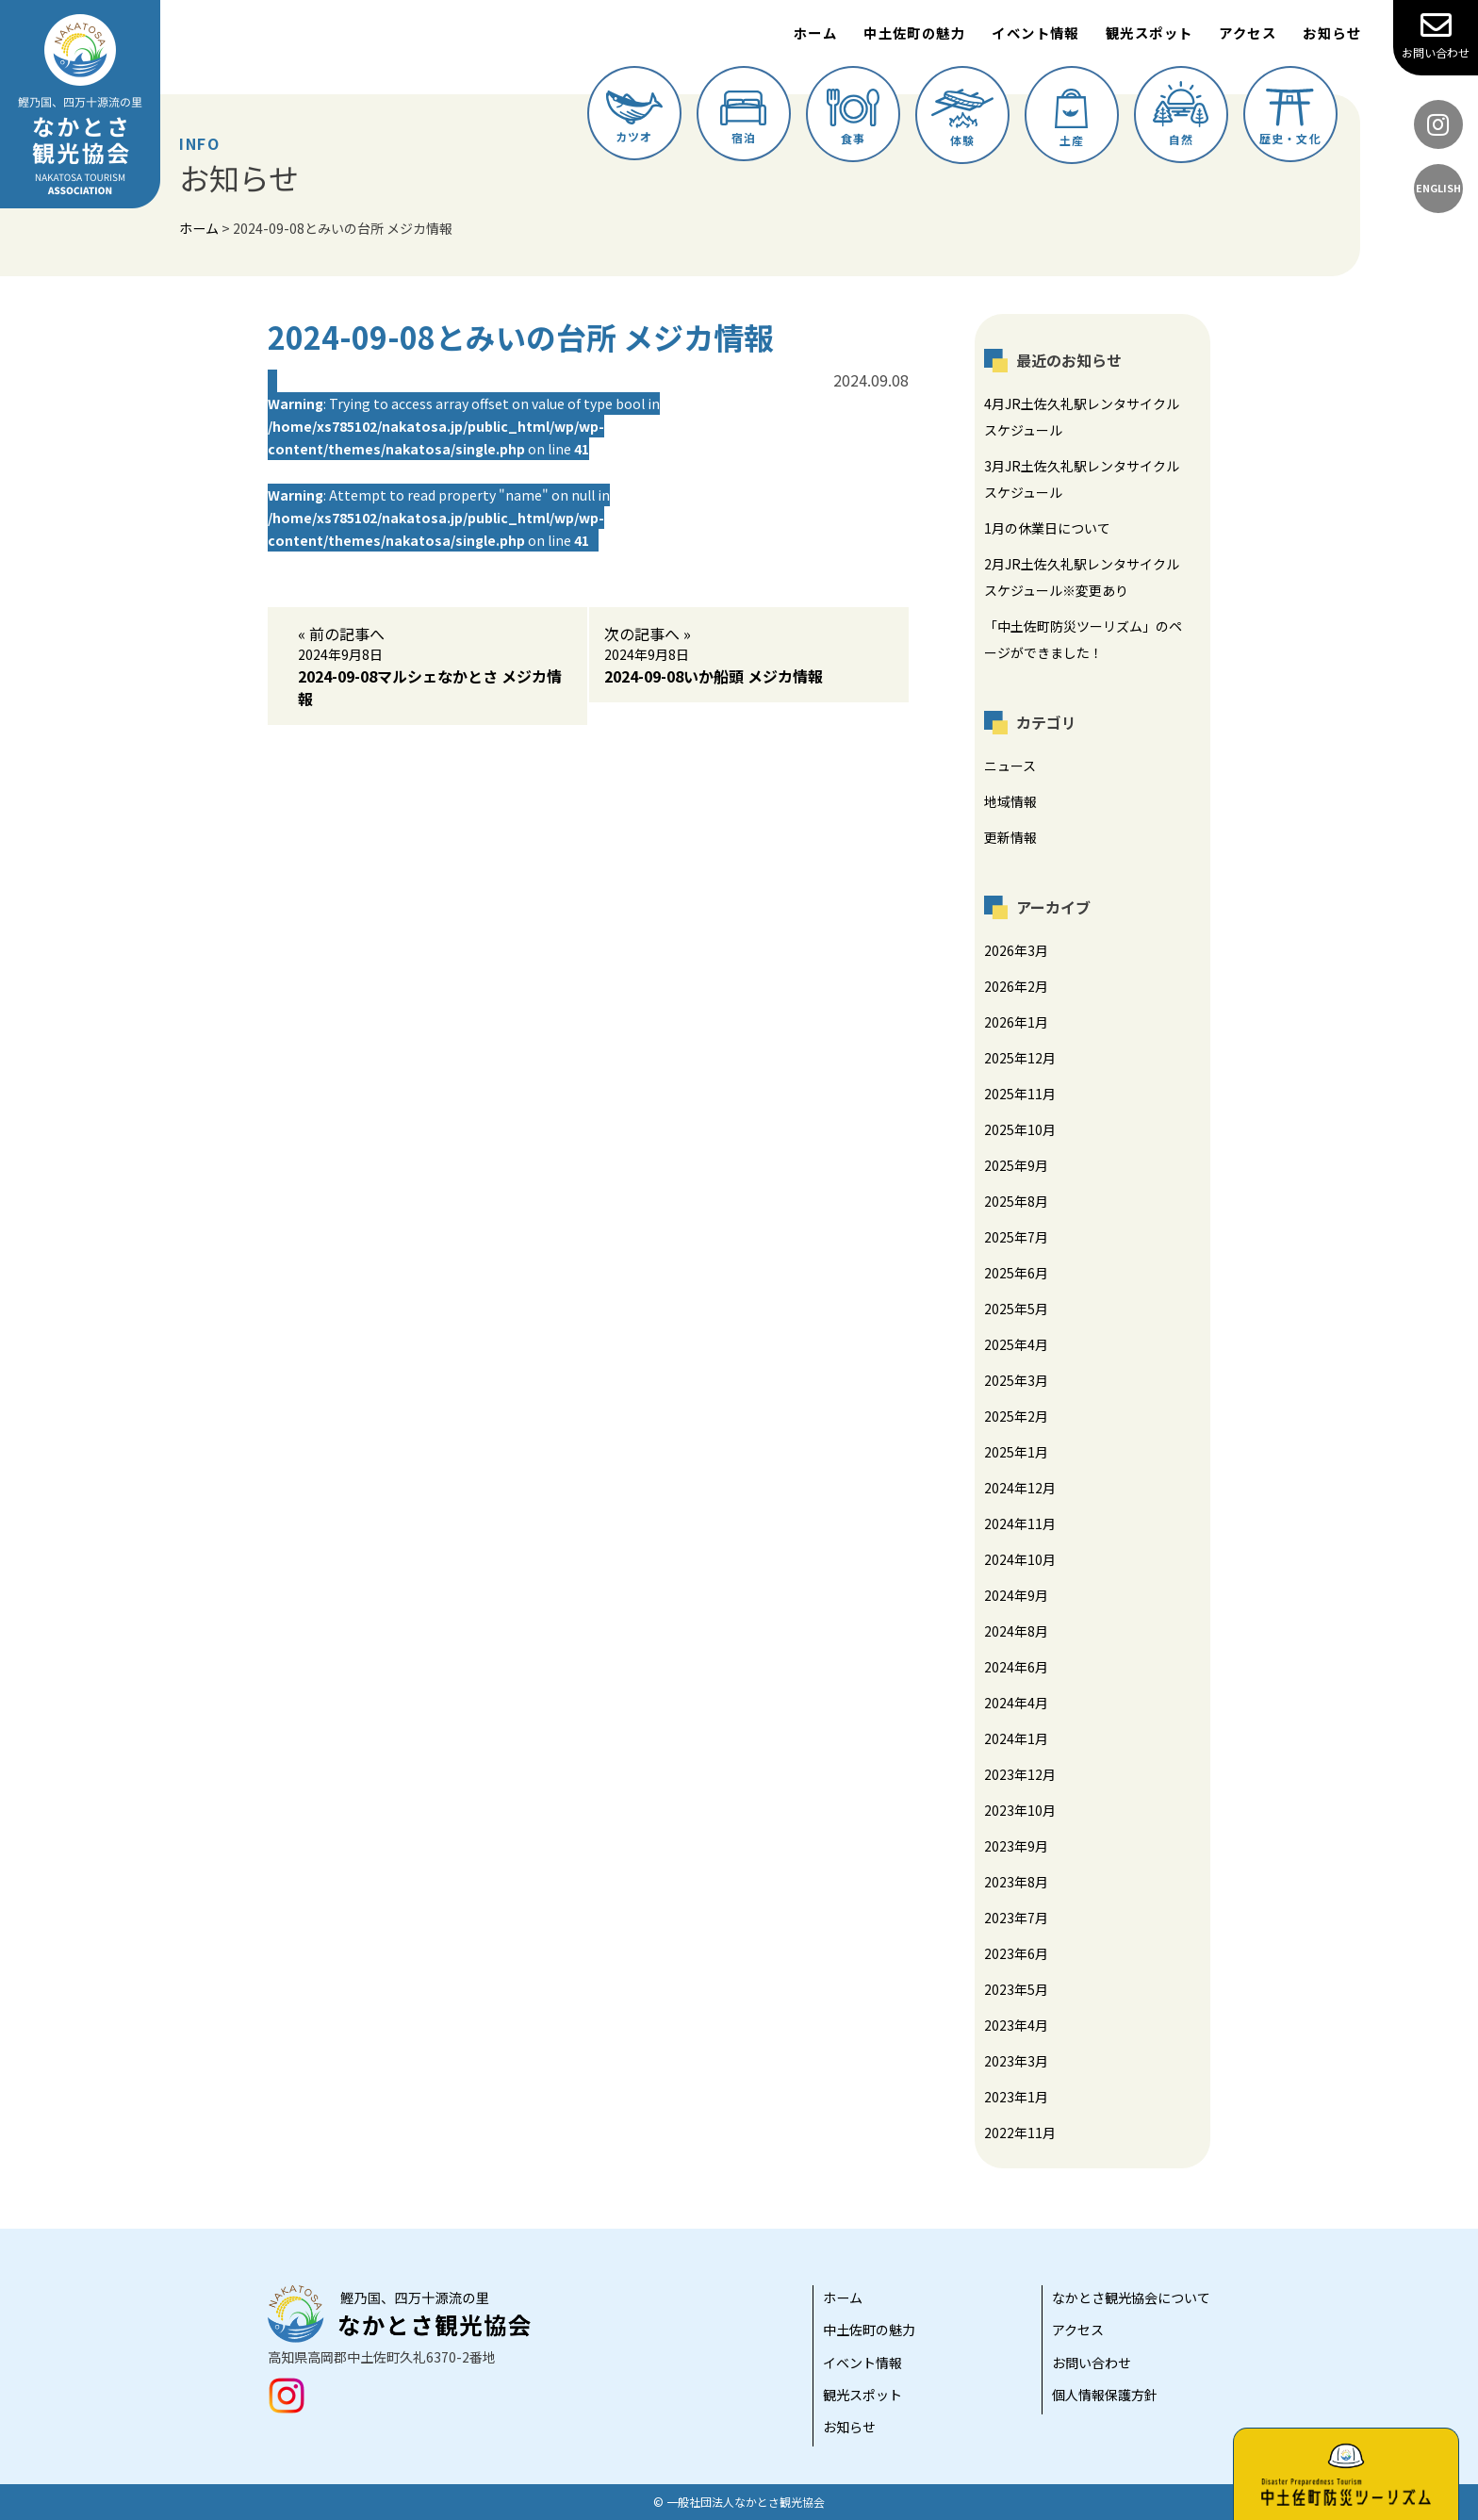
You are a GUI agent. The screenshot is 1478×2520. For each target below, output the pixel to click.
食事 (853, 117)
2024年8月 (1016, 1631)
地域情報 (1010, 801)
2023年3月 (1016, 2060)
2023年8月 (1016, 1881)
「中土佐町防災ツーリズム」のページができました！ (1083, 639)
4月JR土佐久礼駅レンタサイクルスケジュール (1081, 416)
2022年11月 (1020, 2132)
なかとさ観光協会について (1131, 2297)
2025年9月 (1016, 1165)
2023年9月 (1016, 1845)
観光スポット (1149, 32)
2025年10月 (1020, 1129)
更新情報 (1010, 837)
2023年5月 (1016, 1989)
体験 (962, 118)
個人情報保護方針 (1105, 2394)
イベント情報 (1035, 32)
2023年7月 (1016, 1917)
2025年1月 (1016, 1451)
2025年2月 (1016, 1416)
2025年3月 (1016, 1380)
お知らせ (1332, 32)
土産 (1071, 118)
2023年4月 (1016, 2025)
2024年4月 (1016, 1702)
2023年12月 (1020, 1774)
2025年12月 (1020, 1057)
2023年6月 (1016, 1953)
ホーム (815, 32)
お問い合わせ (1435, 34)
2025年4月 (1016, 1344)
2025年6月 (1016, 1272)
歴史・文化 (1290, 117)
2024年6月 (1016, 1666)
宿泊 (743, 118)
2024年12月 (1020, 1487)
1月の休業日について (1047, 528)
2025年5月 (1016, 1308)
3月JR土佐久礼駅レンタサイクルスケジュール (1081, 479)
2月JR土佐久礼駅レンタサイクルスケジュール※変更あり (1081, 577)
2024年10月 (1020, 1559)
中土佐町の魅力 (914, 32)
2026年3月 (1016, 950)
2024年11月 (1020, 1523)
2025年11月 (1020, 1093)
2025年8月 (1016, 1201)
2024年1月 (1016, 1738)
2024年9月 (1016, 1595)
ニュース (1010, 765)
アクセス (1247, 32)
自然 (1180, 114)
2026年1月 (1016, 1022)
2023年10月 (1020, 1810)
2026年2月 (1016, 986)
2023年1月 (1016, 2096)
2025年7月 (1016, 1236)
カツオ (634, 117)
